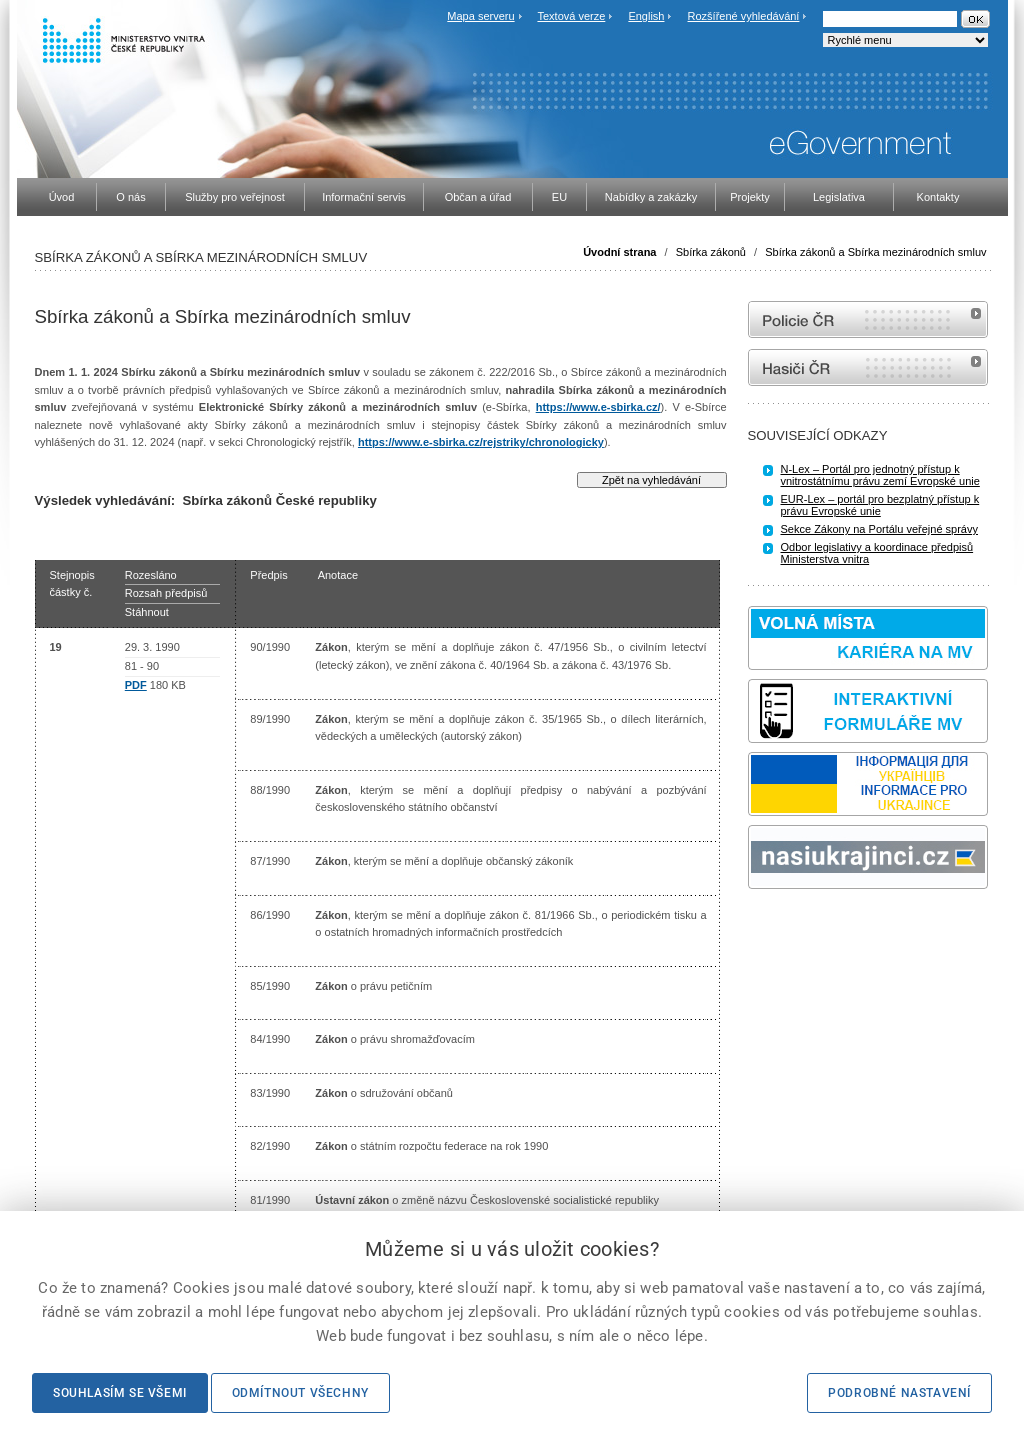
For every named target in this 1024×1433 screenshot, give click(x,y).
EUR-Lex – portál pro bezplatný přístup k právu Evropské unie (880, 505)
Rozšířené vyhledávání (744, 16)
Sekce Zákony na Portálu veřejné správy (880, 529)
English (646, 16)
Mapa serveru (480, 16)
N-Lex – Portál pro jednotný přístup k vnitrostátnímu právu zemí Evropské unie (880, 475)
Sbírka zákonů (711, 252)
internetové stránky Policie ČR (868, 319)
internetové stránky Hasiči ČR (868, 367)
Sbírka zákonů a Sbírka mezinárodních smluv (875, 252)
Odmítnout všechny (300, 1393)
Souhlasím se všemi (120, 1393)
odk (758, 926)
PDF (136, 685)
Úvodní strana (619, 252)
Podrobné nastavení (899, 1393)
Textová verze (571, 16)
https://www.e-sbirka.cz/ (598, 407)
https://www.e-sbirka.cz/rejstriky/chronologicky (481, 442)
